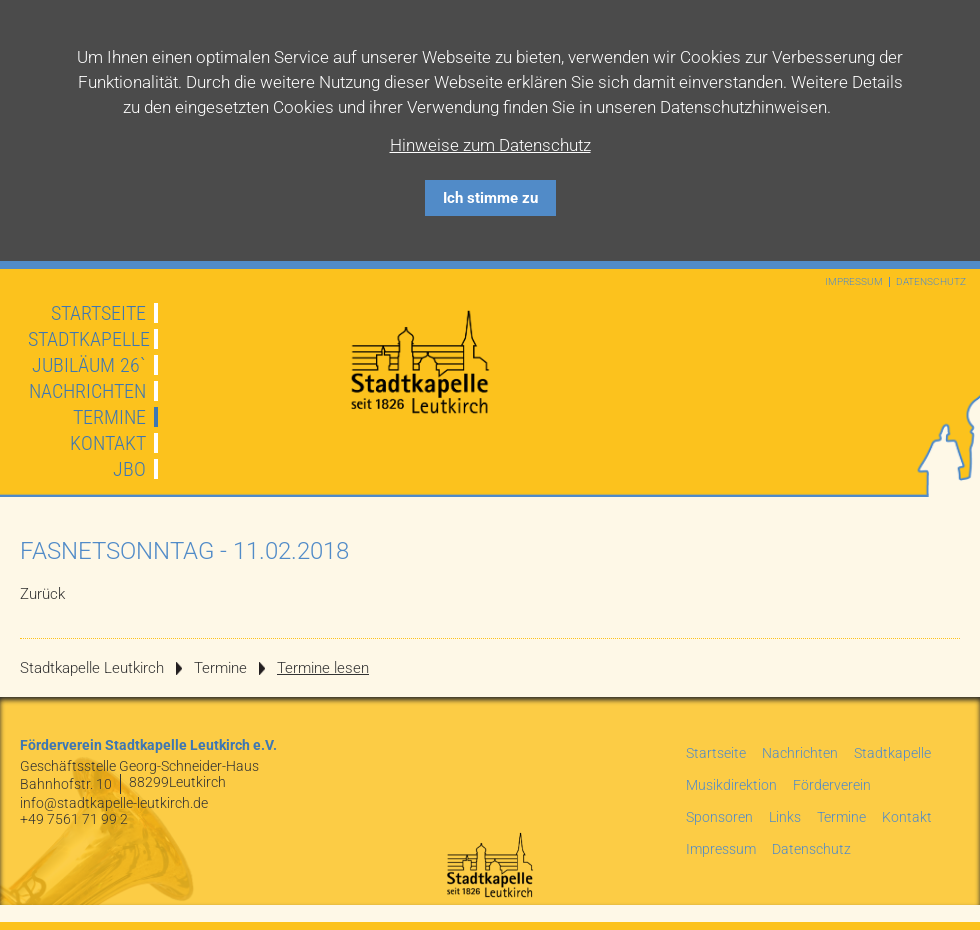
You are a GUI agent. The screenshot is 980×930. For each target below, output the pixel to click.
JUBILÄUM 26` (89, 365)
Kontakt (108, 443)
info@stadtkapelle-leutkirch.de (114, 803)
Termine (109, 417)
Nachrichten (87, 391)
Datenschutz (931, 282)
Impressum (854, 282)
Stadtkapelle (89, 339)
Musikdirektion (731, 785)
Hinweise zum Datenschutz (490, 145)
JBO (129, 469)
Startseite (98, 313)
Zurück (42, 594)
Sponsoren (719, 817)
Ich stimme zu (490, 198)
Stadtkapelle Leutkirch (92, 668)
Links (785, 817)
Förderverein (832, 785)
